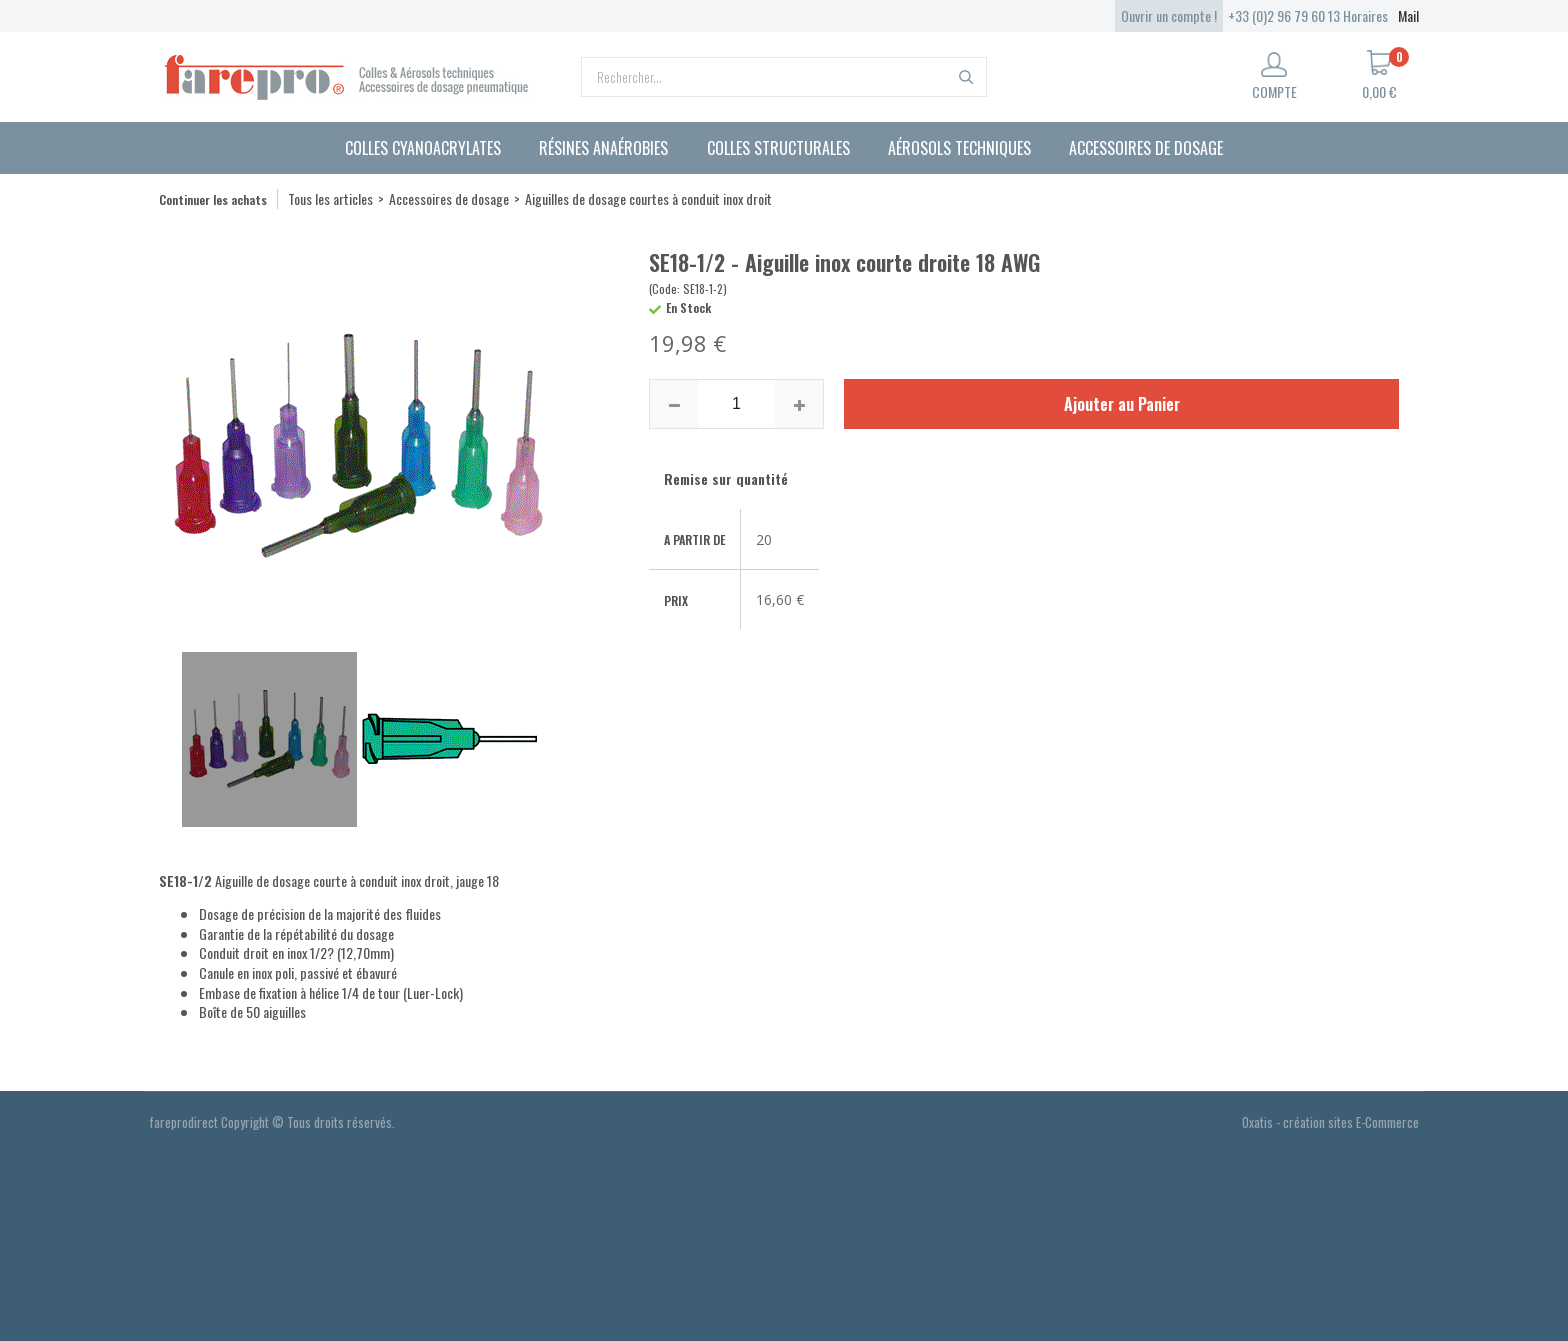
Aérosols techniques (959, 148)
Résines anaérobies (603, 148)
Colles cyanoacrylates (423, 148)
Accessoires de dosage (1146, 148)
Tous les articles (330, 198)
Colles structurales (778, 148)
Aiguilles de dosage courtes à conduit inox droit (648, 198)
